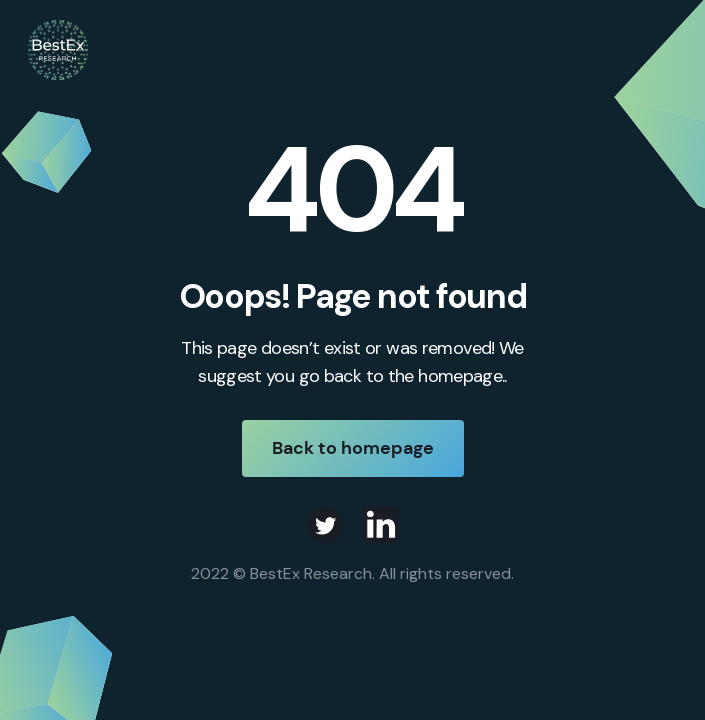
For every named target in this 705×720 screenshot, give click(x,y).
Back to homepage (353, 448)
